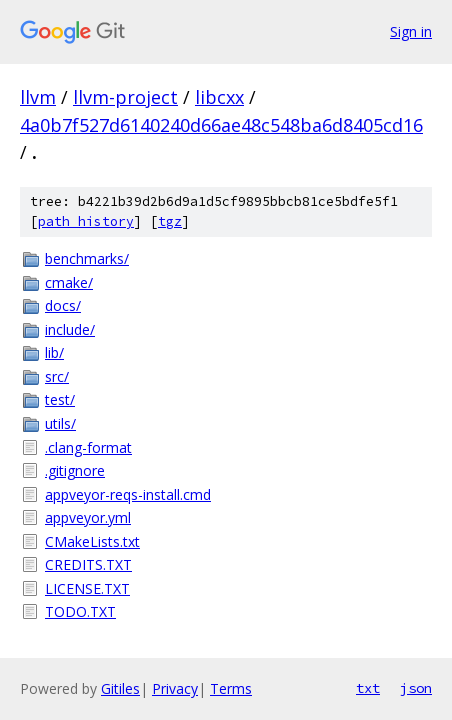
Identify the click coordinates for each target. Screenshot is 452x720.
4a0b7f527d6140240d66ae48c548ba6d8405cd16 (221, 125)
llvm (38, 97)
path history (86, 221)
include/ (70, 329)
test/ (60, 399)
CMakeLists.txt (92, 541)
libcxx (219, 97)
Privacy (175, 688)
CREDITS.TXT (88, 564)
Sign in (411, 31)
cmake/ (69, 282)
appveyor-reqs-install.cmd (128, 494)
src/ (57, 376)
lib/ (54, 352)
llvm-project (125, 97)
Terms (231, 688)
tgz (170, 221)
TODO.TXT (80, 611)
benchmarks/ (87, 258)
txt (368, 688)
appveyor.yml (88, 517)
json (416, 688)
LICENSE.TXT (87, 588)
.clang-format (88, 447)
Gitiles (120, 688)
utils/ (60, 423)
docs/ (63, 305)
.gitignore (75, 470)
